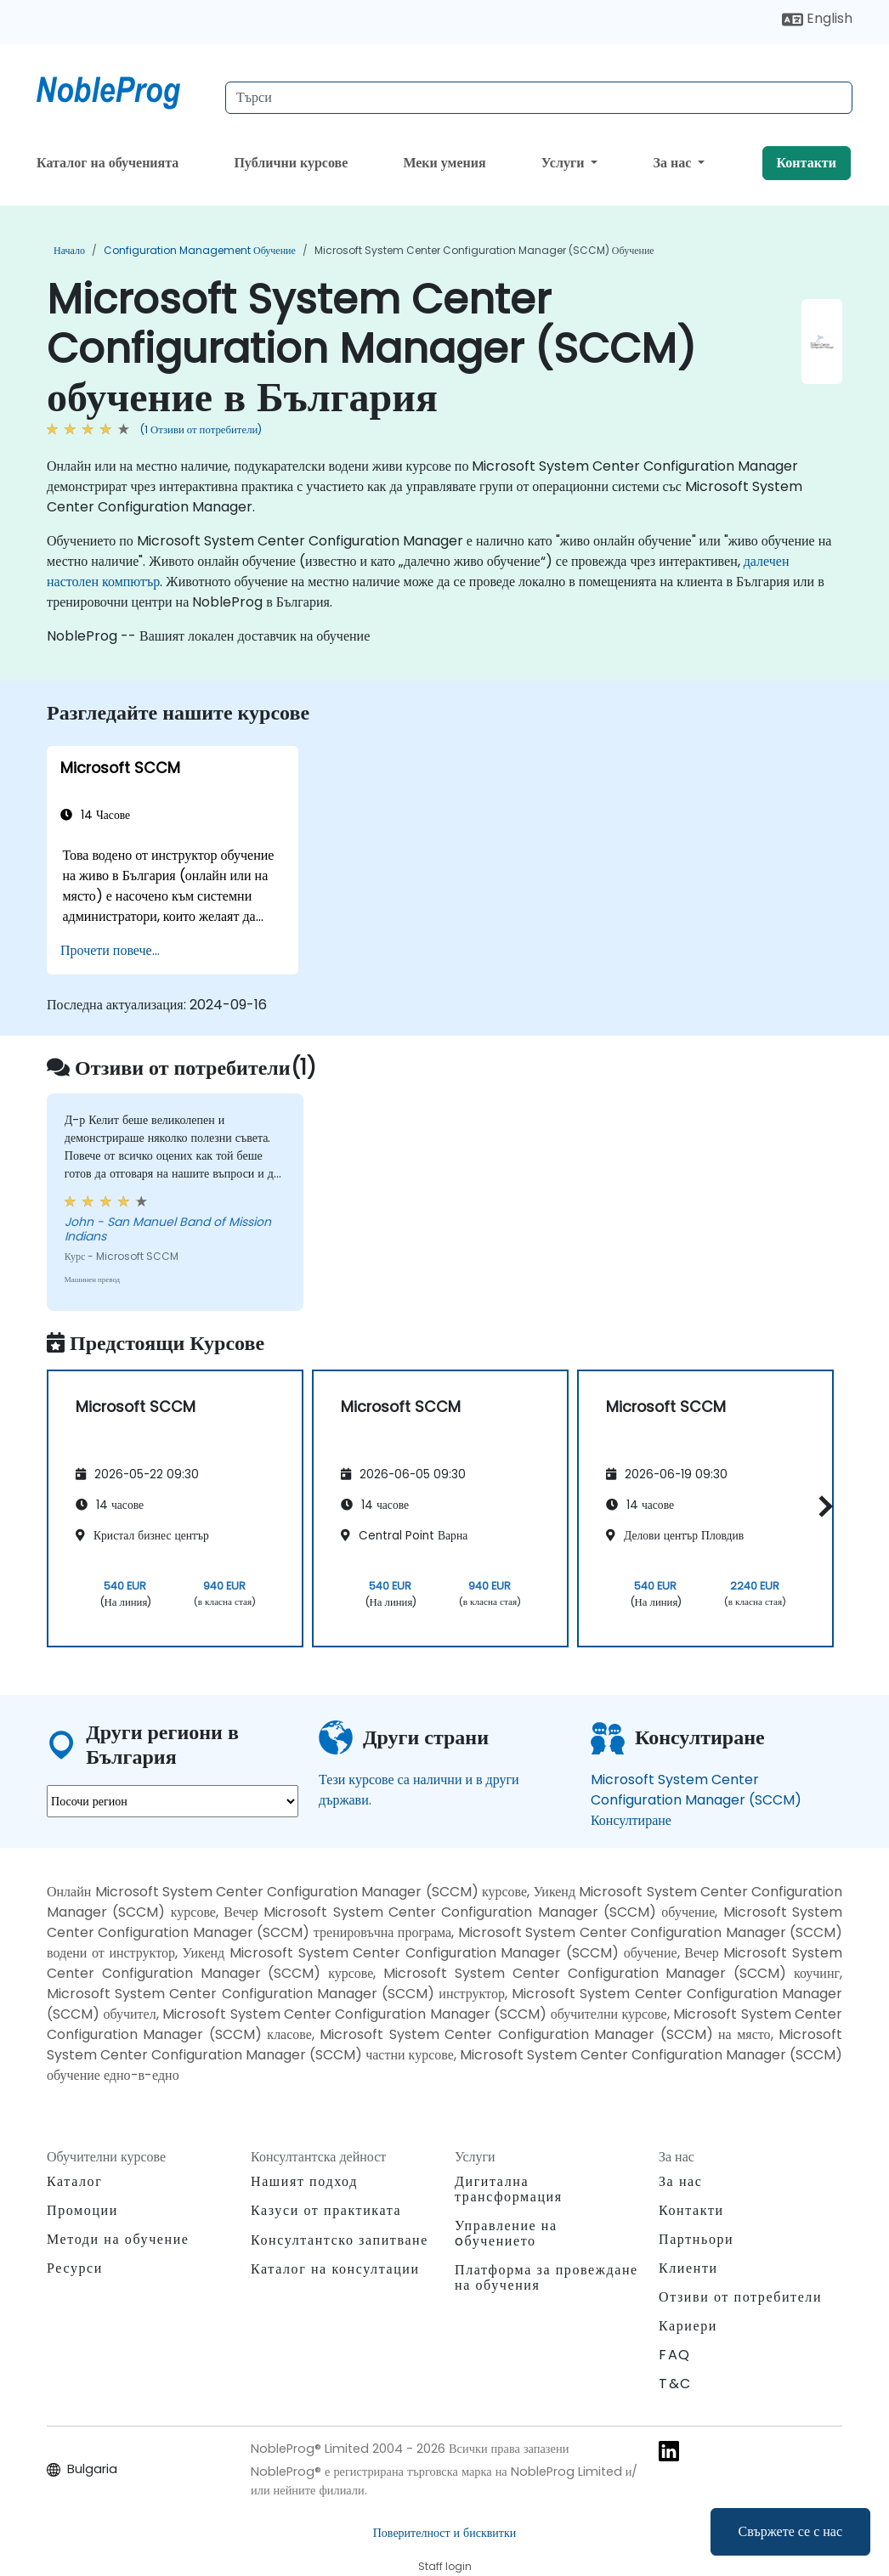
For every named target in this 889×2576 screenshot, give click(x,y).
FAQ (675, 2354)
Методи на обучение (118, 2239)
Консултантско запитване (339, 2240)
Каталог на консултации (335, 2269)
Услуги (564, 162)
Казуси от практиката (326, 2210)
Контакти (806, 162)
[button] (821, 1506)
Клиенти (688, 2268)
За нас (674, 162)
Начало (69, 250)
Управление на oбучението (506, 2233)
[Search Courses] (538, 98)
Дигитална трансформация (509, 2189)
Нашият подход (304, 2181)
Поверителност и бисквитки (444, 2532)
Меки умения (444, 162)
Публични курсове (291, 162)
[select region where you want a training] (172, 1801)
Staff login (445, 2566)
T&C (675, 2383)
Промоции (82, 2210)
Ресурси (75, 2268)
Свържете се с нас (790, 2531)
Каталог (74, 2181)
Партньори (696, 2239)
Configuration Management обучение (200, 250)
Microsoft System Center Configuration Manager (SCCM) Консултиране (696, 1800)
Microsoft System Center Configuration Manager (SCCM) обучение (484, 250)
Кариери (688, 2326)
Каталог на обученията (107, 162)
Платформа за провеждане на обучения (546, 2277)
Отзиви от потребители (740, 2297)
